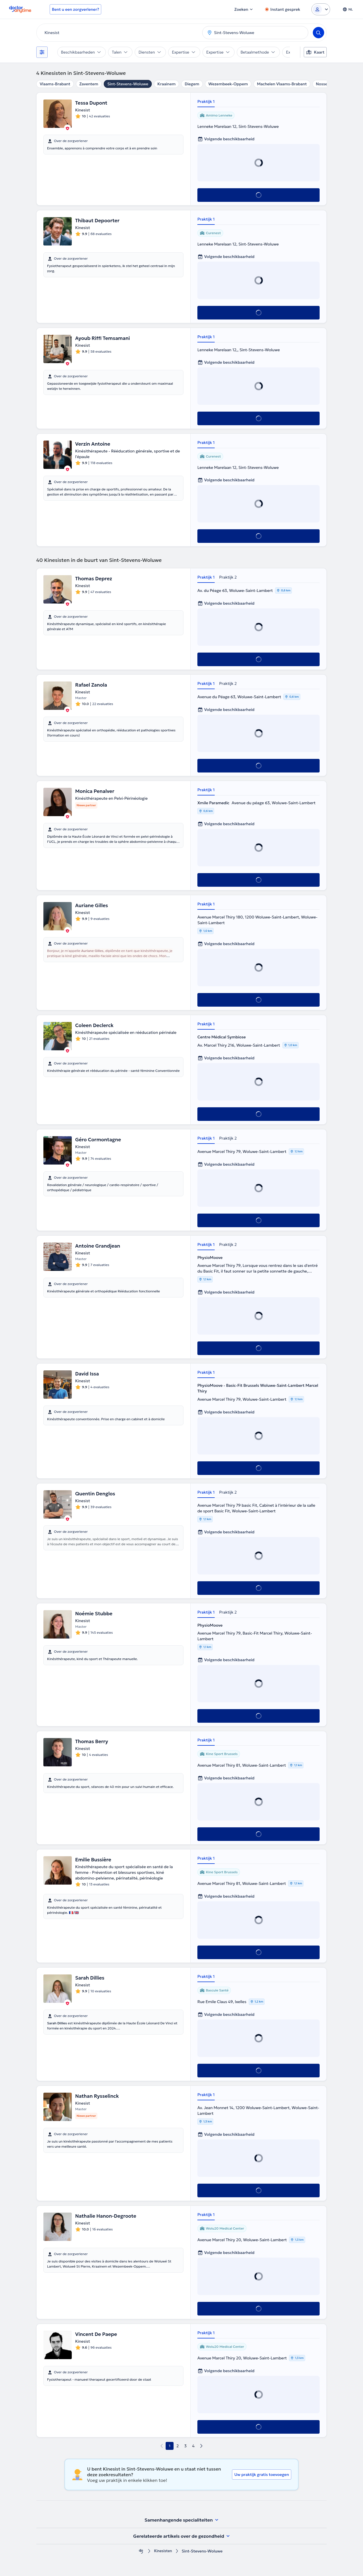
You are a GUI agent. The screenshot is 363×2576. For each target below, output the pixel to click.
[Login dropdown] (320, 9)
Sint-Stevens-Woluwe (127, 83)
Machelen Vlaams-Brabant (282, 83)
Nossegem (326, 83)
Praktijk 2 (228, 577)
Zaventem (88, 83)
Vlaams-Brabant (55, 83)
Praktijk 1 (206, 101)
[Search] (318, 32)
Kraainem (166, 83)
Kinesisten (163, 2551)
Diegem (192, 83)
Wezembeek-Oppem (228, 83)
